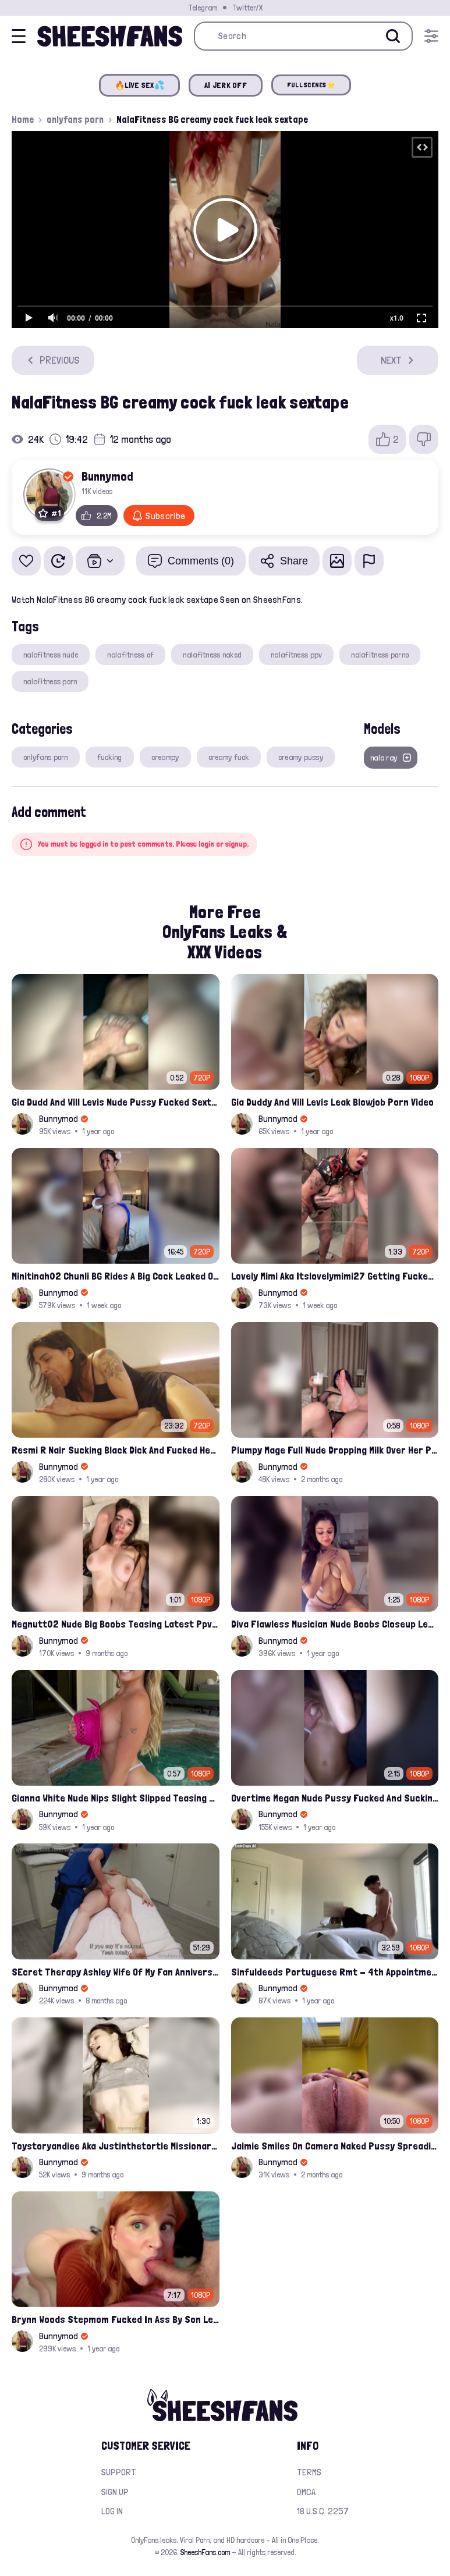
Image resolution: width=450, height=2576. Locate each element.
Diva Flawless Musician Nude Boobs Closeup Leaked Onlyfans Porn (335, 1624)
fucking (109, 757)
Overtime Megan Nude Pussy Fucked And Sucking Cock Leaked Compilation (335, 1798)
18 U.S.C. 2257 (323, 2511)
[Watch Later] (58, 560)
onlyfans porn (75, 119)
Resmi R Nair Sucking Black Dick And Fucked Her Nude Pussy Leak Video (115, 1450)
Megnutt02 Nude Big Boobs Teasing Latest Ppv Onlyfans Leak (115, 1624)
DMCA (306, 2491)
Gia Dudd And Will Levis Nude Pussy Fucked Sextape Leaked (115, 1102)
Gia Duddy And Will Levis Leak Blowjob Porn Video (332, 1102)
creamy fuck (228, 757)
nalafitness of (130, 654)
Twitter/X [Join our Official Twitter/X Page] (247, 7)
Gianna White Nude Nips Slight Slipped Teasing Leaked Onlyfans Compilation (115, 1798)
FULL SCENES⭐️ (311, 85)
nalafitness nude (50, 654)
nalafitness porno (380, 654)
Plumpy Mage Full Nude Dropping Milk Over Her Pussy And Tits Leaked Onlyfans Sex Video (335, 1450)
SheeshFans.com (205, 2552)
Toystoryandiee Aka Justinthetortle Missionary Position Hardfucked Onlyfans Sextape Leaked (115, 2146)
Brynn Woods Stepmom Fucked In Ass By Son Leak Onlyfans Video (115, 2319)
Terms (309, 2472)
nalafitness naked (212, 654)
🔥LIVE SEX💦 (139, 85)
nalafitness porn (50, 681)
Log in (112, 2511)
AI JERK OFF (225, 85)
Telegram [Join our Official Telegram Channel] (202, 7)
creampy (165, 757)
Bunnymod (107, 476)
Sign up (115, 2491)
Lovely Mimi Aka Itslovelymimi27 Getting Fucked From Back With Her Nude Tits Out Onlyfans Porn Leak (335, 1276)
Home (23, 119)
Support (118, 2472)
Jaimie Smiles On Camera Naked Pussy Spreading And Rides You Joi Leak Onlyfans (335, 2146)
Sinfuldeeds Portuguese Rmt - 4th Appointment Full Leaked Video (335, 1972)
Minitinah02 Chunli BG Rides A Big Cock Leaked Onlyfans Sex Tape (115, 1276)
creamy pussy (300, 757)
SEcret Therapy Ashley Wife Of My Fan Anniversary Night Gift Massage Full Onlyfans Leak (115, 1972)
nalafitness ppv (296, 654)
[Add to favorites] (26, 560)
